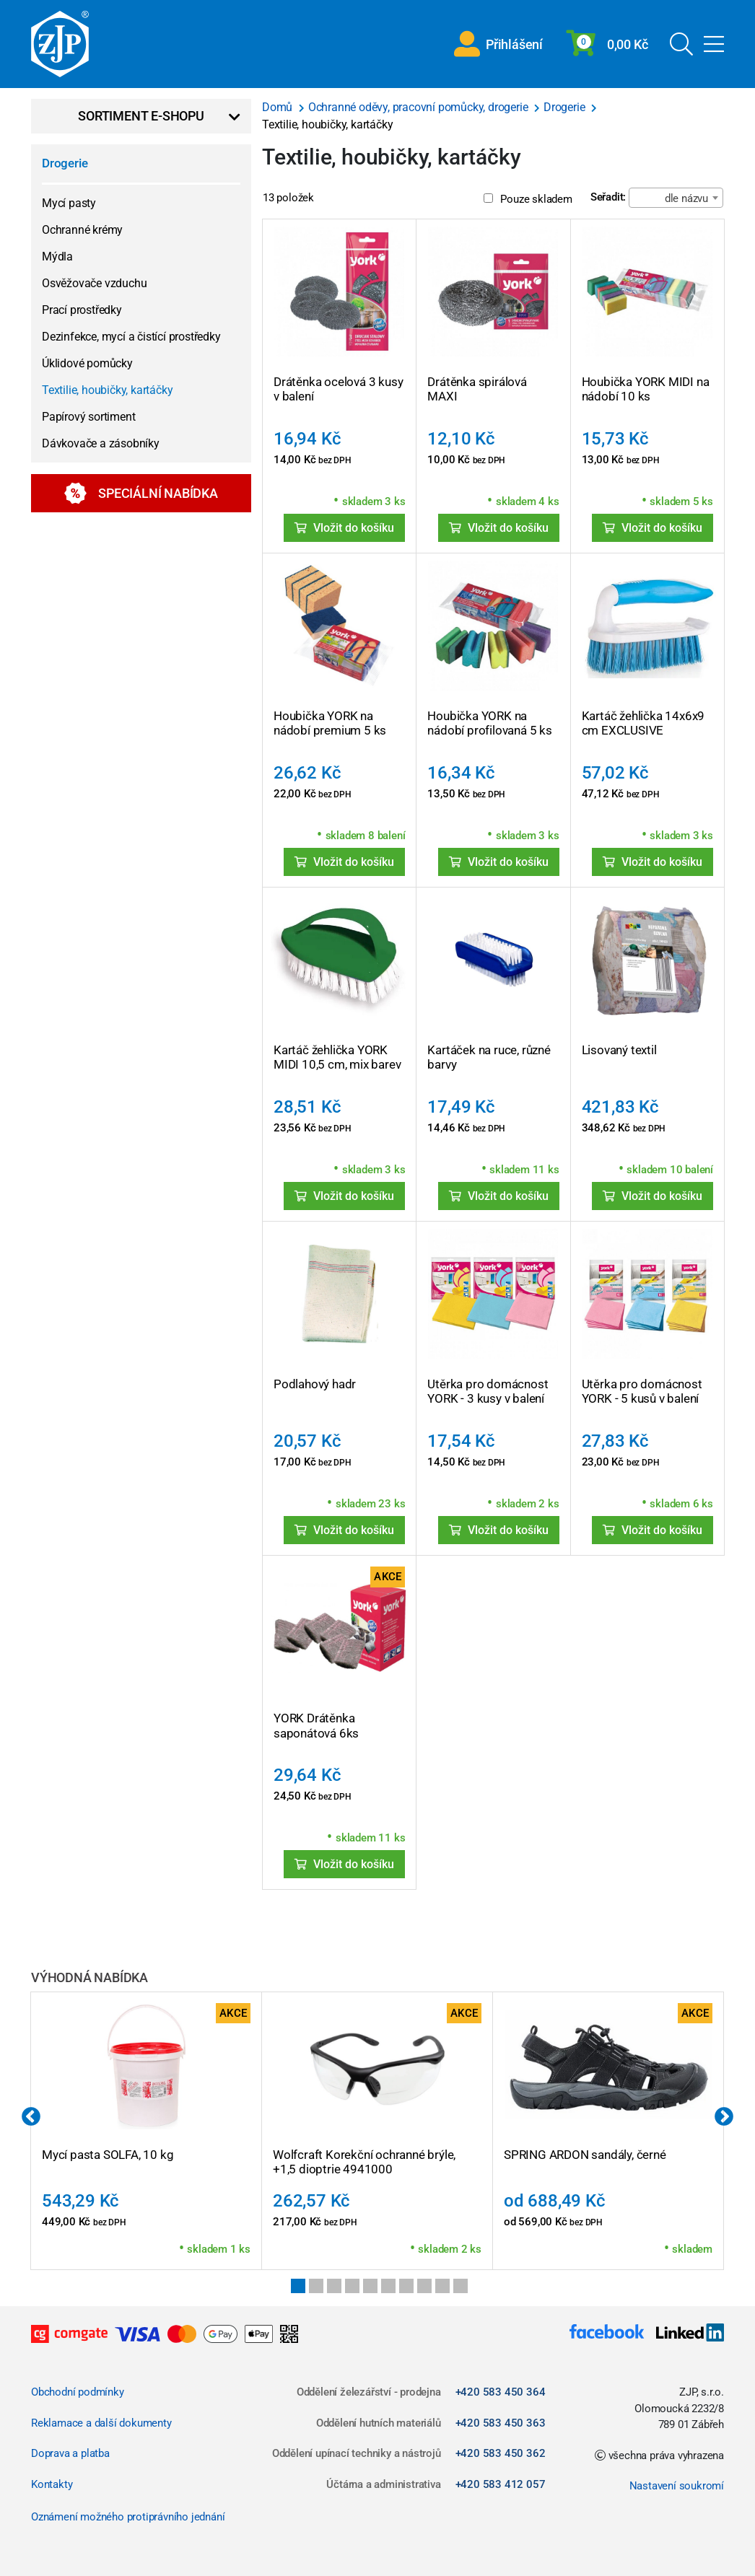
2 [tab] (316, 2286)
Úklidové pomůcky (87, 363)
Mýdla (57, 256)
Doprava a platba (70, 2453)
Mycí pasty (69, 203)
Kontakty (51, 2484)
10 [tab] (460, 2286)
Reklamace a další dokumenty (101, 2423)
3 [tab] (334, 2286)
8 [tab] (424, 2286)
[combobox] (676, 198)
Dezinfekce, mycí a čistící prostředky (131, 336)
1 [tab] (298, 2286)
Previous (31, 2117)
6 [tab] (388, 2286)
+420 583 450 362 (500, 2453)
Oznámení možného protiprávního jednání (127, 2516)
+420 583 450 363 (500, 2423)
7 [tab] (406, 2286)
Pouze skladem (528, 199)
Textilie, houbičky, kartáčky (107, 390)
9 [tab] (442, 2286)
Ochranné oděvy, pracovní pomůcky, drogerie (419, 107)
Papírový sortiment (88, 417)
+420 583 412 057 (500, 2484)
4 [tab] (352, 2286)
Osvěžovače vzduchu (94, 283)
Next (724, 2117)
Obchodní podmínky (77, 2392)
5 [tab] (370, 2286)
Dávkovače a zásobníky (101, 443)
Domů (278, 107)
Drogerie (64, 163)
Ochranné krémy (82, 230)
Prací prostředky (82, 310)
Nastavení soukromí (676, 2485)
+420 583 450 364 (500, 2392)
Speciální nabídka (141, 493)
